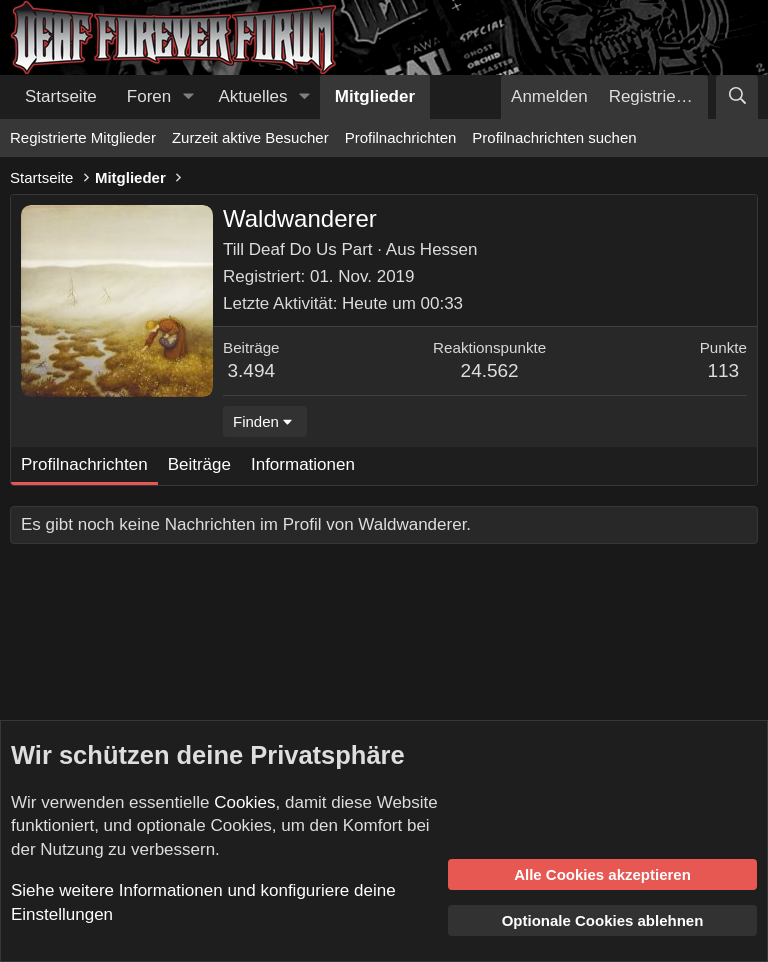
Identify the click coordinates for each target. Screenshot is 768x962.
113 (723, 370)
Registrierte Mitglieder (83, 137)
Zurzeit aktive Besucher (250, 137)
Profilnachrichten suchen (554, 137)
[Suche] (737, 97)
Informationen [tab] (303, 464)
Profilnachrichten (401, 137)
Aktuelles (253, 96)
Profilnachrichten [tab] (84, 464)
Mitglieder (375, 96)
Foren (149, 96)
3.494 (252, 370)
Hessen (449, 249)
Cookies (244, 802)
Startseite (61, 96)
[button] (188, 97)
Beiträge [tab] (199, 464)
